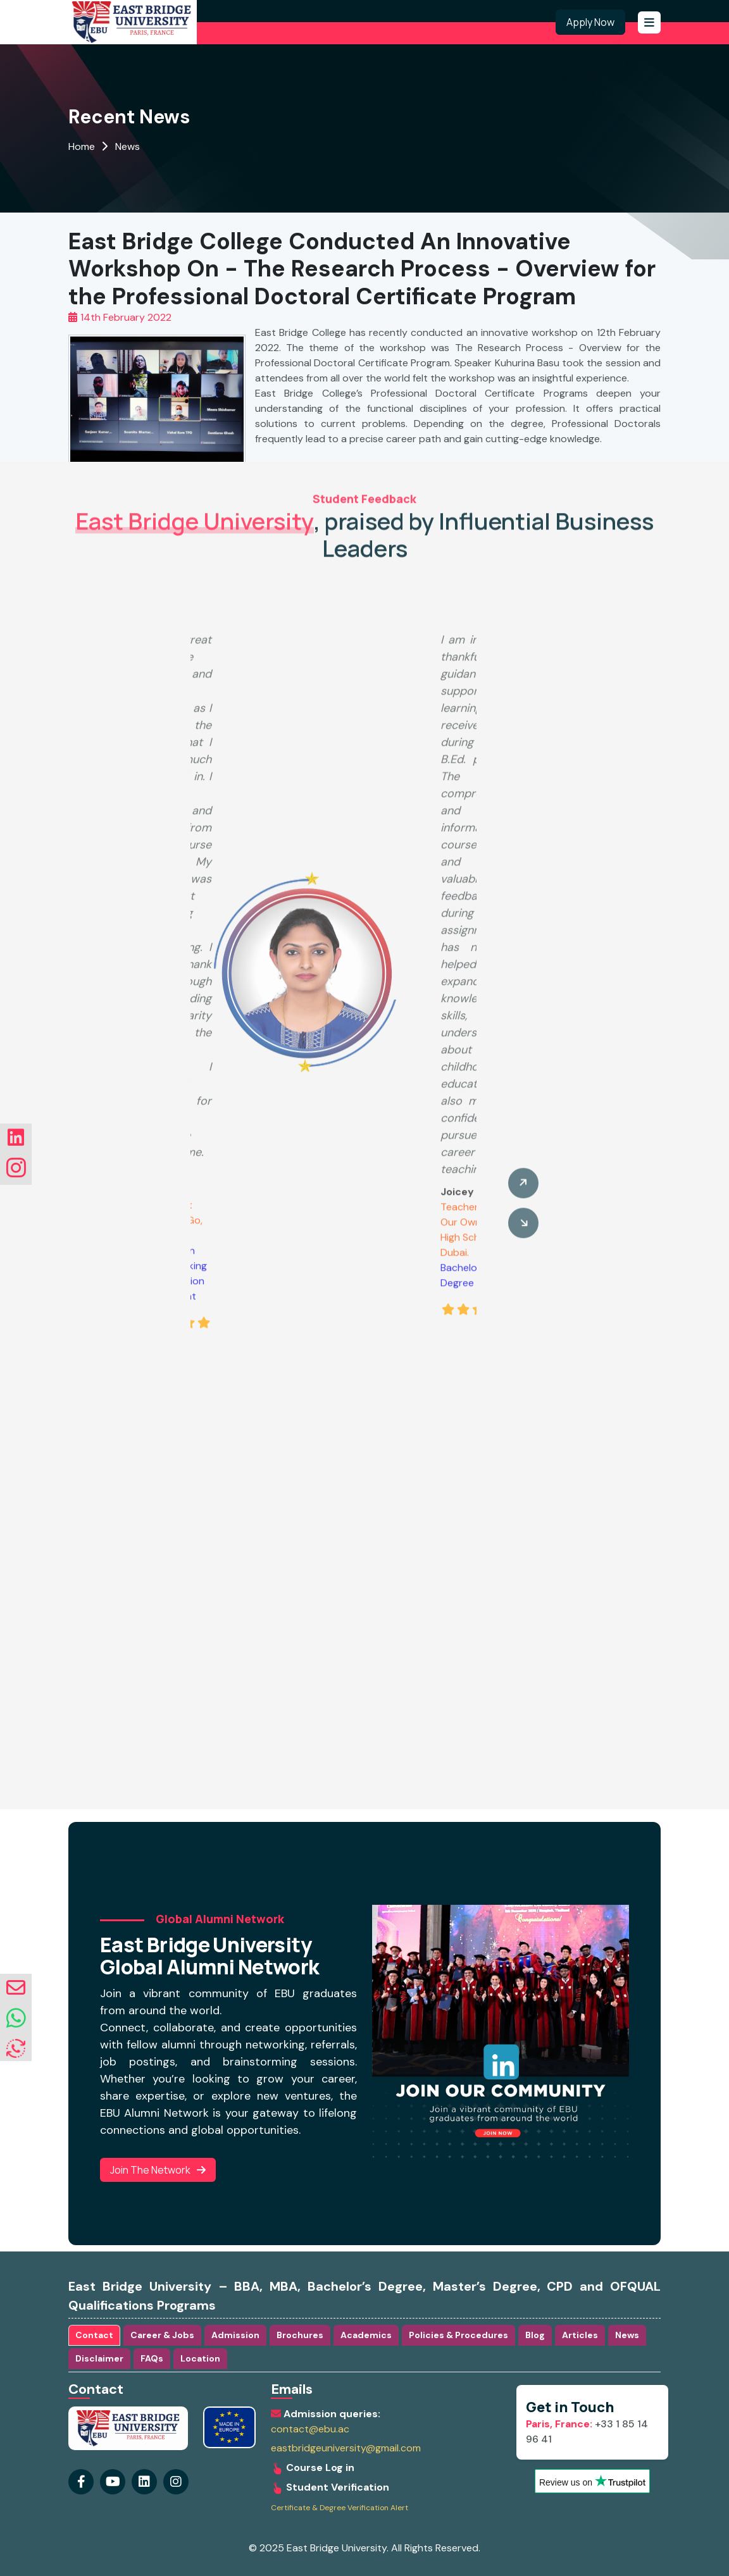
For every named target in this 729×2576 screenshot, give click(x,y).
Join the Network (158, 2170)
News (127, 146)
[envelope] (15, 1988)
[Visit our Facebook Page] (81, 2481)
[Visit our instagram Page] (144, 2481)
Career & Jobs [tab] (162, 2335)
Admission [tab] (235, 2335)
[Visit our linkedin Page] (176, 2481)
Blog (535, 2335)
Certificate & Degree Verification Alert (339, 2508)
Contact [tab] (94, 2335)
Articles (580, 2335)
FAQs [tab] (151, 2358)
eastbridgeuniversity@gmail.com (346, 2448)
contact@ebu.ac (310, 2429)
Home (81, 146)
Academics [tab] (366, 2335)
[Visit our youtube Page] (112, 2481)
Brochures (300, 2335)
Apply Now (590, 22)
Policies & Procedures (458, 2335)
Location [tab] (200, 2358)
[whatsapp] (16, 2018)
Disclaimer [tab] (99, 2358)
